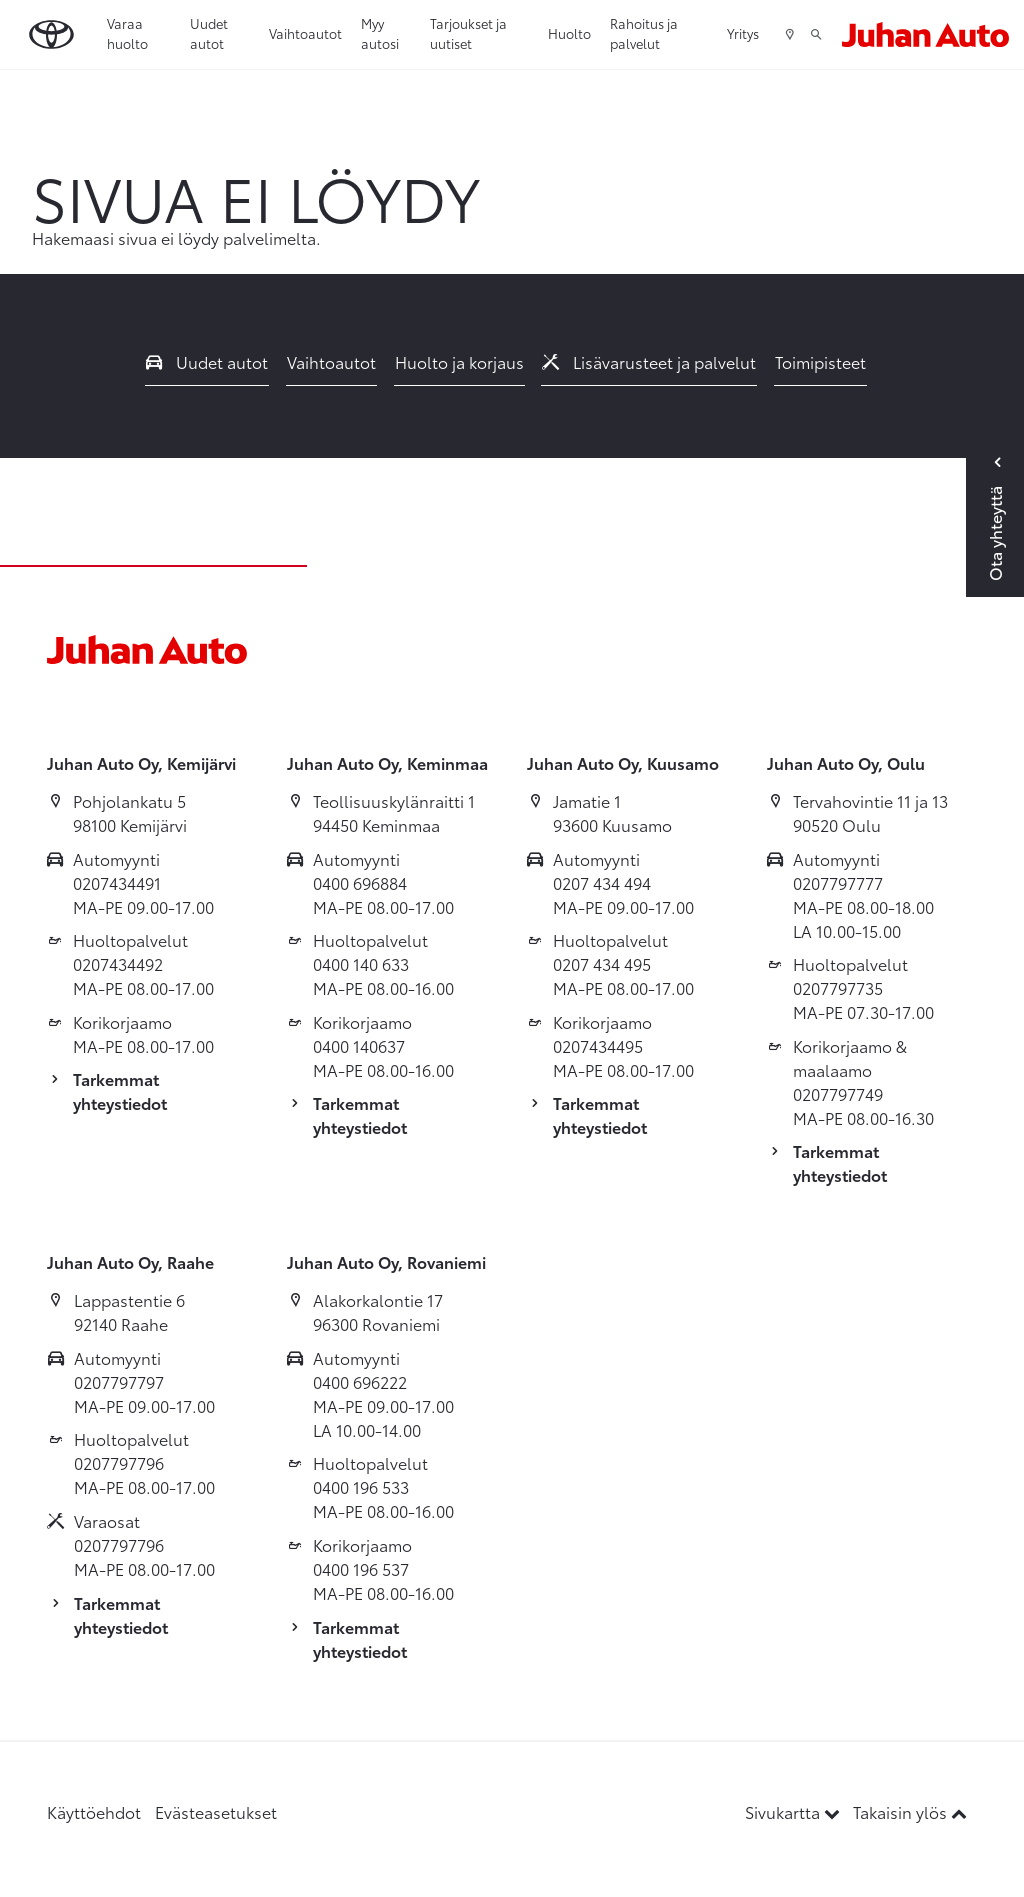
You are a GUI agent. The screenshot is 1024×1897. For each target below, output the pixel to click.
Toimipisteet (820, 361)
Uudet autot (209, 33)
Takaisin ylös (910, 1811)
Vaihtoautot (305, 33)
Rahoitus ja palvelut (644, 33)
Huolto (569, 33)
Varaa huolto (127, 33)
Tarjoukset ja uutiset (468, 33)
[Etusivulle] (925, 34)
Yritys (743, 33)
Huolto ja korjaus (459, 361)
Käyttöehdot (94, 1811)
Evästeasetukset (216, 1811)
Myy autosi (380, 33)
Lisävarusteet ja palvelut (649, 361)
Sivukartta (794, 1811)
